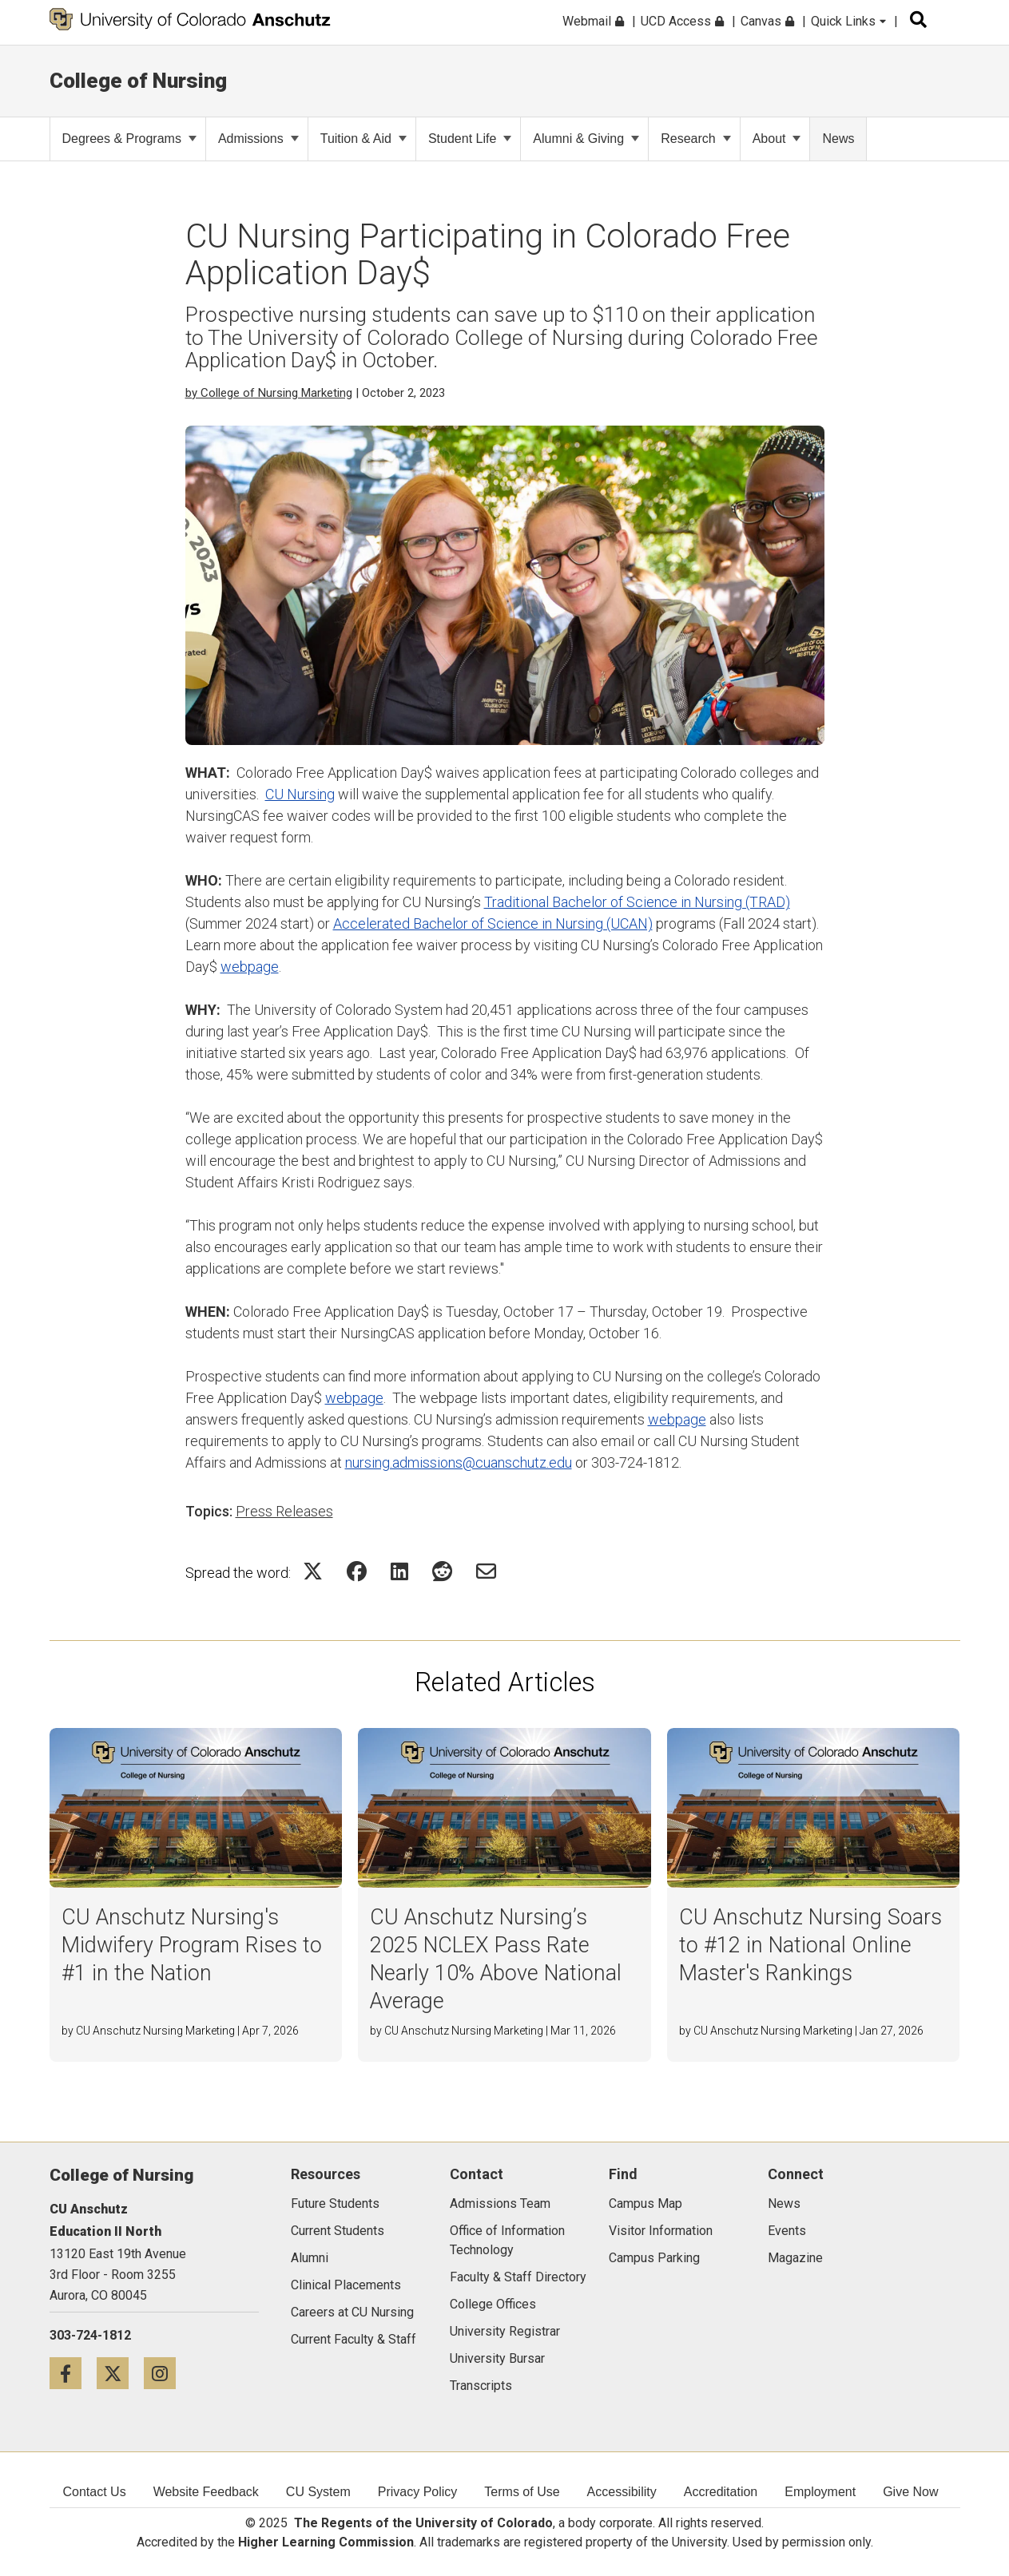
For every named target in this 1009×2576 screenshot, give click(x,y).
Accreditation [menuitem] (721, 2492)
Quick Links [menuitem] (848, 21)
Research (695, 138)
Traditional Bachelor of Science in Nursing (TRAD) (637, 902)
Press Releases (284, 1511)
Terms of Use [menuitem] (521, 2492)
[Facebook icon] (73, 2373)
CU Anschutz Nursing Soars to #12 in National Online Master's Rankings (810, 1945)
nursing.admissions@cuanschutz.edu (458, 1462)
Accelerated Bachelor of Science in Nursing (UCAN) (493, 923)
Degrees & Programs (129, 138)
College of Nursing (138, 81)
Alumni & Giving (586, 138)
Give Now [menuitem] (910, 2492)
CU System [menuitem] (318, 2492)
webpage (249, 966)
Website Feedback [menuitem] (206, 2492)
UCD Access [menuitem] (682, 21)
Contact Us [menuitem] (94, 2492)
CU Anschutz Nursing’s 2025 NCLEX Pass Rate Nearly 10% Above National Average (496, 1959)
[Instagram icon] (166, 2373)
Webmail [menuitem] (593, 21)
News (838, 138)
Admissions (258, 138)
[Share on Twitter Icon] (313, 1571)
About (777, 138)
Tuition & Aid (363, 138)
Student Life (469, 138)
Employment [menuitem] (820, 2492)
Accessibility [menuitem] (622, 2492)
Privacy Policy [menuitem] (418, 2492)
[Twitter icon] (120, 2373)
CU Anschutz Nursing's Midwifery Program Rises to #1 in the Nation (192, 1945)
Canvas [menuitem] (767, 21)
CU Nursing (300, 794)
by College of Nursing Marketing (268, 393)
